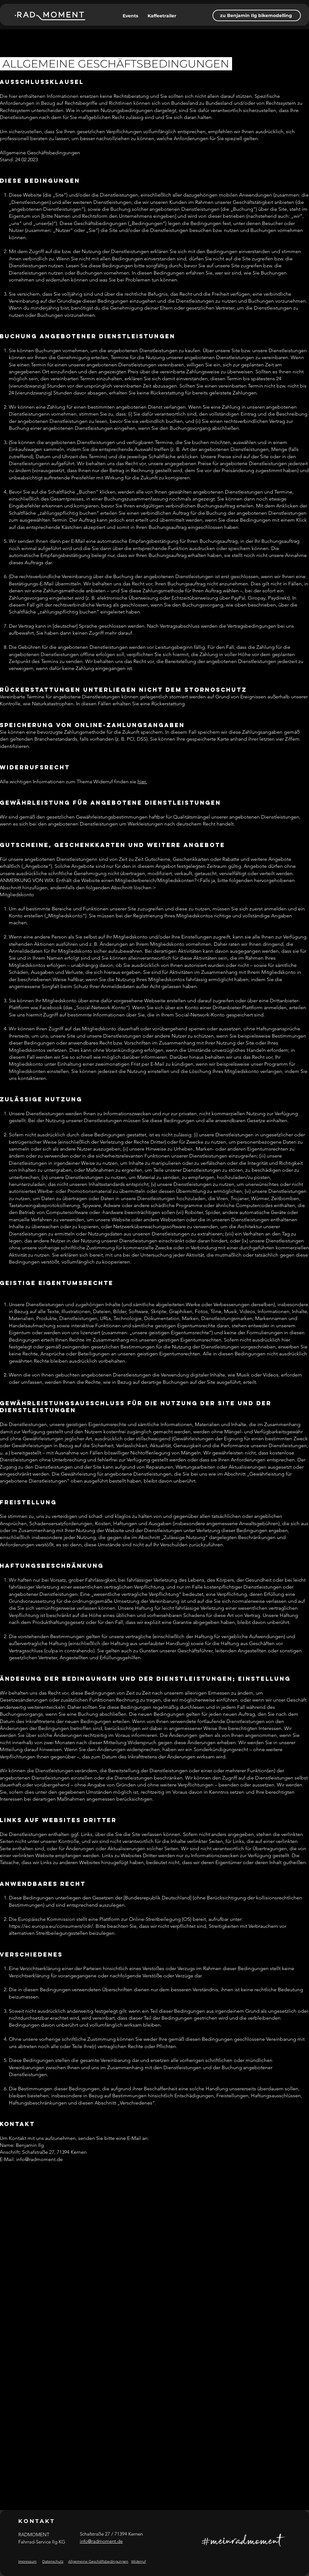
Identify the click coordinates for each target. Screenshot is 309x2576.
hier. (142, 782)
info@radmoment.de (39, 2159)
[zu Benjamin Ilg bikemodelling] (257, 15)
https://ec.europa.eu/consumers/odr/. (51, 1926)
